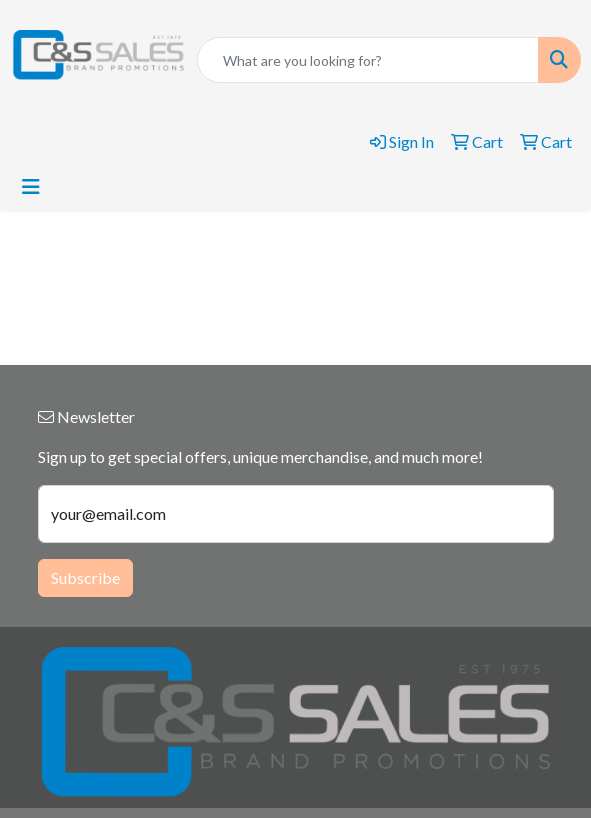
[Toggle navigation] (31, 186)
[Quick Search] (368, 60)
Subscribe (85, 577)
